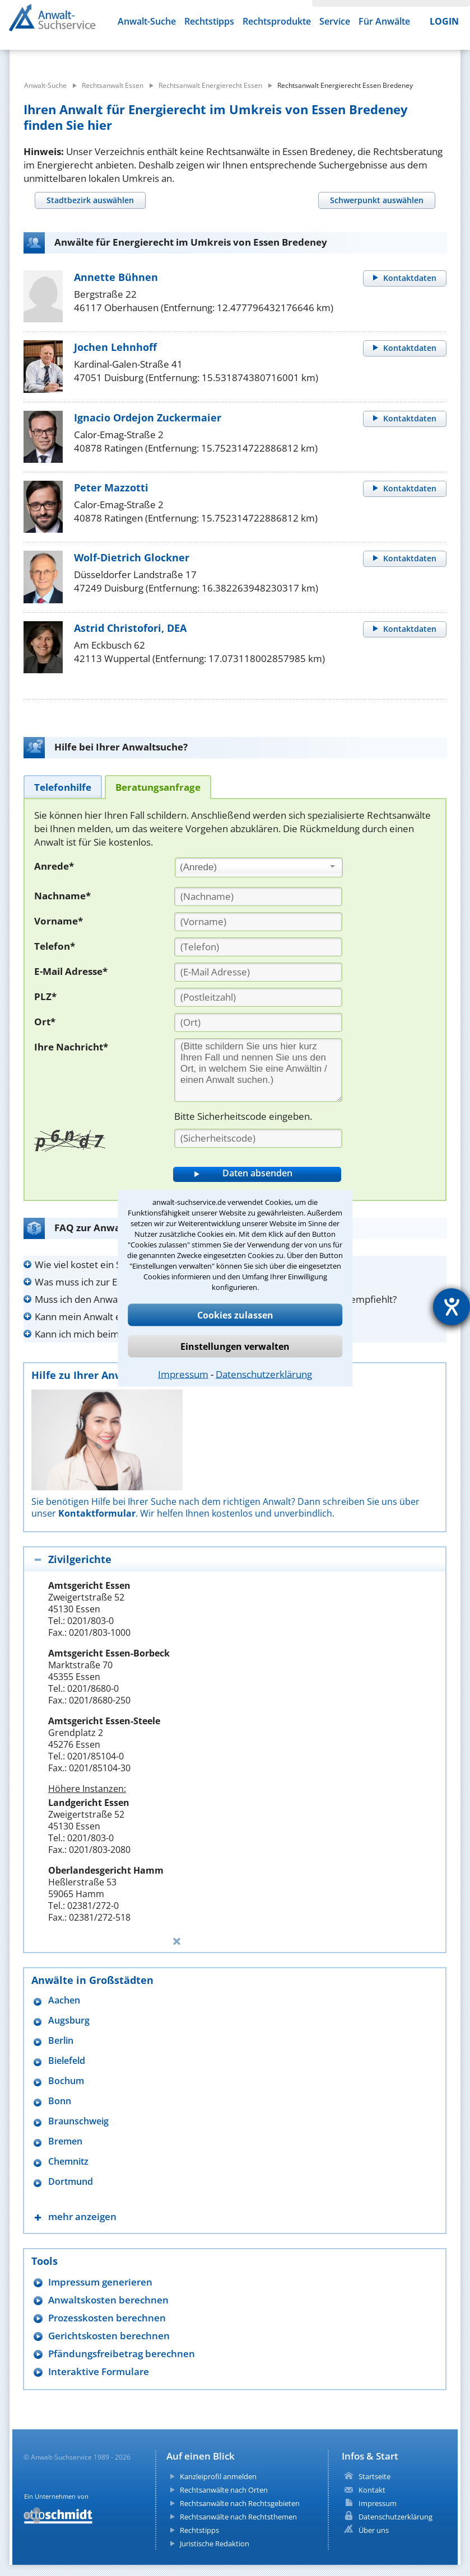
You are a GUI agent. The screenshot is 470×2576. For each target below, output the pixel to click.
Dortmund (70, 2182)
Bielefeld (66, 2061)
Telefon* (54, 946)
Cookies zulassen (235, 1314)
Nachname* (62, 895)
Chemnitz (68, 2161)
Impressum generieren (100, 2281)
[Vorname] (258, 921)
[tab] (90, 200)
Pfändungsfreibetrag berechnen (121, 2353)
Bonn (59, 2101)
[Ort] (258, 1022)
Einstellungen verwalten (235, 1346)
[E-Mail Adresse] (258, 972)
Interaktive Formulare (98, 2371)
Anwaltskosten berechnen (108, 2299)
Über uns (374, 2530)
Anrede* (54, 866)
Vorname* (58, 920)
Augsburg (69, 2020)
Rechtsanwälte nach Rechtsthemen (238, 2516)
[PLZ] (258, 997)
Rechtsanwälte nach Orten (224, 2489)
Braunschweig (78, 2121)
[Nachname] (258, 896)
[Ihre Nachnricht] (258, 1070)
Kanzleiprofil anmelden (218, 2476)
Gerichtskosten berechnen (109, 2335)
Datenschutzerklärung (264, 1373)
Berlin (60, 2041)
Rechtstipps (209, 21)
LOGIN (444, 21)
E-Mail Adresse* (71, 971)
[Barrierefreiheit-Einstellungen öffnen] (451, 1306)
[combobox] (259, 867)
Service (334, 21)
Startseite (374, 2476)
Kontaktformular (97, 1513)
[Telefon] (258, 946)
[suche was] (91, 55)
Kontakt (372, 2490)
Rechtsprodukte (277, 21)
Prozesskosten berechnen (107, 2317)
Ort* (44, 1021)
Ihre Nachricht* (71, 1046)
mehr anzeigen (82, 2216)
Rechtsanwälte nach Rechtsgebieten (240, 2503)
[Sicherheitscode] (258, 1138)
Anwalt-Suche (147, 21)
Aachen (64, 2000)
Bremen (65, 2141)
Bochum (66, 2081)
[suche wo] (257, 55)
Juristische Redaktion (214, 2543)
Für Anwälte (384, 21)
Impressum (183, 1373)
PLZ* (45, 996)
